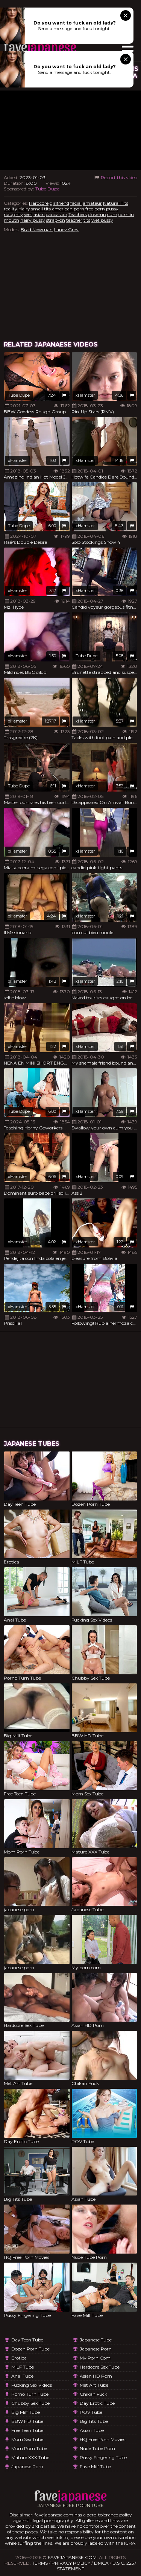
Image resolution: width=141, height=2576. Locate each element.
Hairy (24, 209)
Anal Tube (22, 2376)
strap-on (55, 220)
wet (28, 214)
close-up (97, 214)
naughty (13, 214)
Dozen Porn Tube (30, 2349)
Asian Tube (92, 2430)
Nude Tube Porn (97, 2448)
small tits (41, 209)
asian (39, 214)
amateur (92, 203)
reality (10, 209)
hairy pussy (32, 220)
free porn (95, 209)
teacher (74, 220)
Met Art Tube (94, 2385)
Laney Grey (66, 229)
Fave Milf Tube (95, 2466)
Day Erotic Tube (97, 2403)
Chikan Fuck (93, 2394)
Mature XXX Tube (30, 2457)
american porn (68, 209)
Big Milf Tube (25, 2412)
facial (76, 203)
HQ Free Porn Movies (102, 2439)
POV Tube (91, 2412)
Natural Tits (115, 203)
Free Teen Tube (27, 2430)
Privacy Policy (71, 2563)
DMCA (101, 2563)
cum (112, 214)
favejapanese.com (72, 2557)
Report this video (115, 177)
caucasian (56, 214)
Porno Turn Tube (30, 2394)
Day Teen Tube (27, 2340)
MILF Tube (22, 2367)
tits (86, 220)
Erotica (19, 2358)
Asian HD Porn (96, 2376)
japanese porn (27, 2466)
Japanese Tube (96, 2340)
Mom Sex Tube (27, 2439)
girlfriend (59, 203)
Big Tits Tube (94, 2421)
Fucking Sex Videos (31, 2385)
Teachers (77, 214)
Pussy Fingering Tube (103, 2457)
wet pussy (102, 220)
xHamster (85, 395)
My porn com (95, 2358)
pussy (112, 209)
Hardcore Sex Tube (100, 2367)
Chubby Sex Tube (30, 2403)
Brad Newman (37, 229)
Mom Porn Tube (29, 2448)
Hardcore (39, 203)
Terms (40, 2563)
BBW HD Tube (27, 2421)
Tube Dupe (47, 189)
